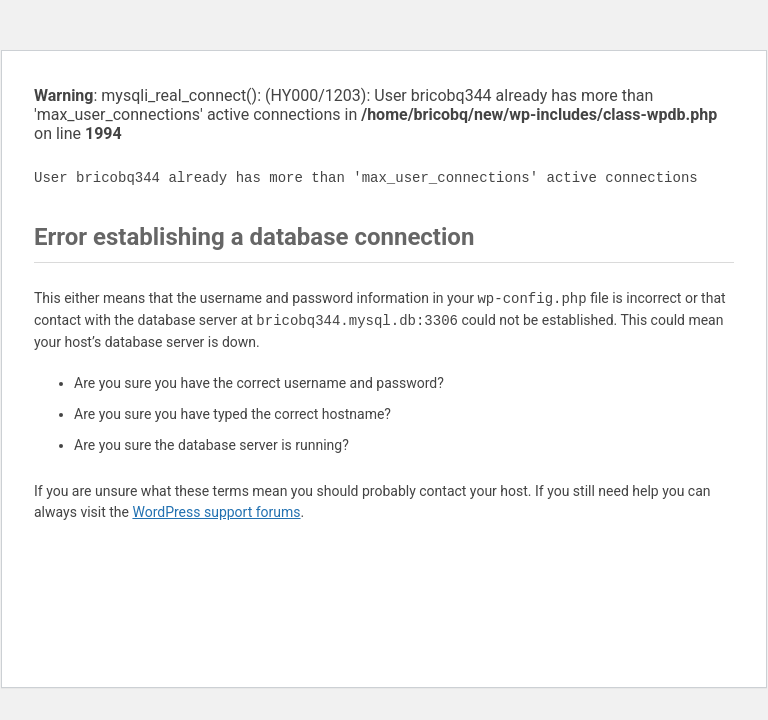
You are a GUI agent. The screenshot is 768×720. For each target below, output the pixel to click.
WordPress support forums (216, 512)
